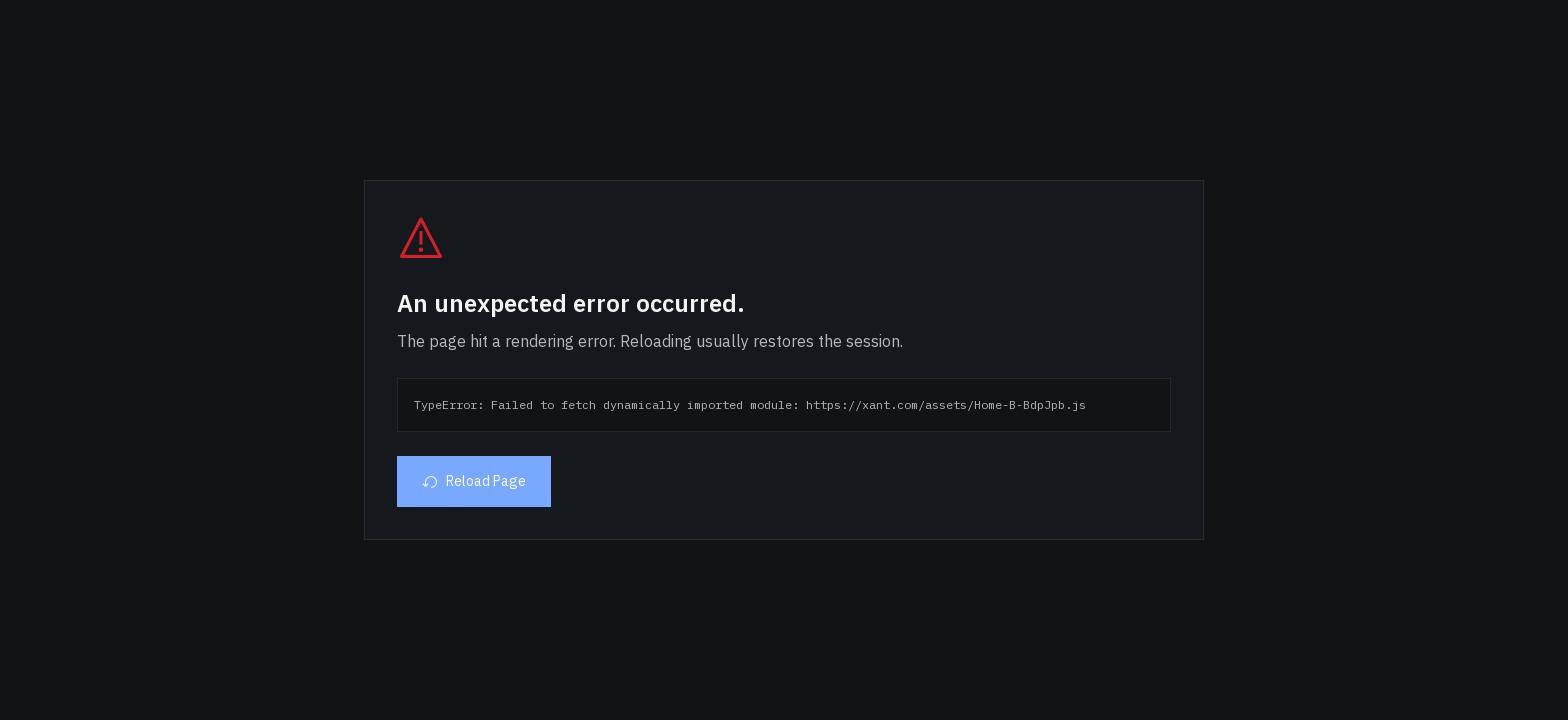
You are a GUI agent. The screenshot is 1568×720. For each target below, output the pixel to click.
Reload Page (474, 481)
